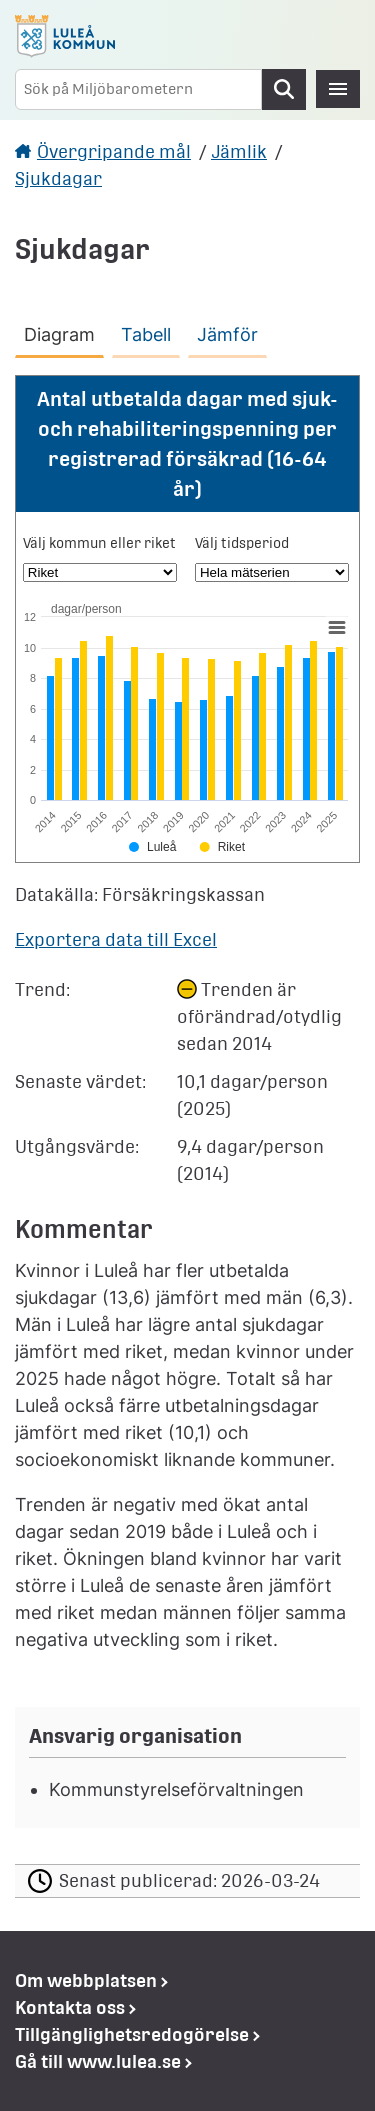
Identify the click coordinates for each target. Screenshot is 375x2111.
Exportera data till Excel (116, 939)
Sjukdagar (58, 178)
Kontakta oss (70, 2007)
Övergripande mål (114, 151)
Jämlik (239, 151)
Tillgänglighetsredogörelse (132, 2034)
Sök (284, 89)
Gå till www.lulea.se (98, 2061)
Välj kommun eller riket (99, 543)
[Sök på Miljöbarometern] (138, 89)
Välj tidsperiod (242, 543)
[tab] (63, 331)
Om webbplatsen (86, 1980)
